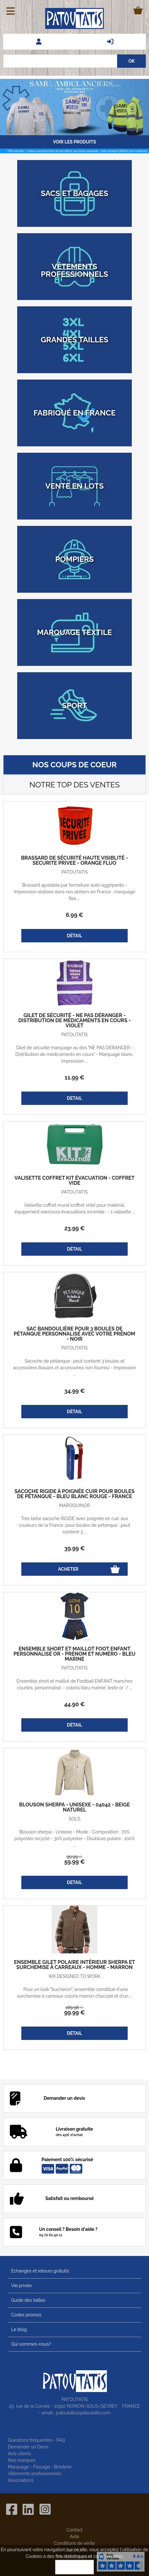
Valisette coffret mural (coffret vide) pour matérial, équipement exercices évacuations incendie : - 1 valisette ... (74, 1208)
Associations (21, 2480)
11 (74, 1077)
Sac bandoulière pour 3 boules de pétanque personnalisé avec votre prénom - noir (74, 1334)
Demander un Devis (28, 2446)
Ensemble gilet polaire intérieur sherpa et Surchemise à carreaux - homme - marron (74, 1965)
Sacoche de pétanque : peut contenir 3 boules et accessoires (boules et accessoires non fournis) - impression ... (74, 1367)
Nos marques (22, 2460)
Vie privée (21, 2285)
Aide (74, 2536)
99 (74, 1856)
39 (74, 1548)
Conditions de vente (74, 2543)
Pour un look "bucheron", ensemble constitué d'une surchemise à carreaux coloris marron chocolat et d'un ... (74, 1993)
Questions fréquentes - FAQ (36, 2440)
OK (74, 2567)
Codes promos (26, 2314)
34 (74, 1390)
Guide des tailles (28, 2300)
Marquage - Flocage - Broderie (40, 2466)
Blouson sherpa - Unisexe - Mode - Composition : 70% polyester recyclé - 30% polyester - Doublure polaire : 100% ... (74, 1838)
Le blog (19, 2329)
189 (74, 2007)
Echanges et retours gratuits (40, 2270)
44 (74, 1704)
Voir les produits (74, 141)
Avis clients (19, 2453)
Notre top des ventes (74, 784)
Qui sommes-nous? (31, 2344)
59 (74, 1861)
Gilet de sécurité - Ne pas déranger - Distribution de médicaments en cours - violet (74, 1020)
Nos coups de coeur (74, 764)
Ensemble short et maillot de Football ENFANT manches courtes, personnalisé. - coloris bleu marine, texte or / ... (74, 1684)
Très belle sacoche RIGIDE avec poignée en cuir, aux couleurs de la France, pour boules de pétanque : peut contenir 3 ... (74, 1525)
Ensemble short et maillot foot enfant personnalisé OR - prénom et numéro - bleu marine (74, 1654)
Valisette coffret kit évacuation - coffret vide (74, 1181)
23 (74, 1228)
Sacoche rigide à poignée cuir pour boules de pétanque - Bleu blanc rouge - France (75, 1494)
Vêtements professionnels (34, 2473)
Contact (75, 2529)
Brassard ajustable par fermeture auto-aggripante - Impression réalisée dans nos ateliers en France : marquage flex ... (74, 892)
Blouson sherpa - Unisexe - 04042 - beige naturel (74, 1807)
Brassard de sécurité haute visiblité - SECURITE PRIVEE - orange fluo (74, 860)
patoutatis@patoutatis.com (83, 2412)
